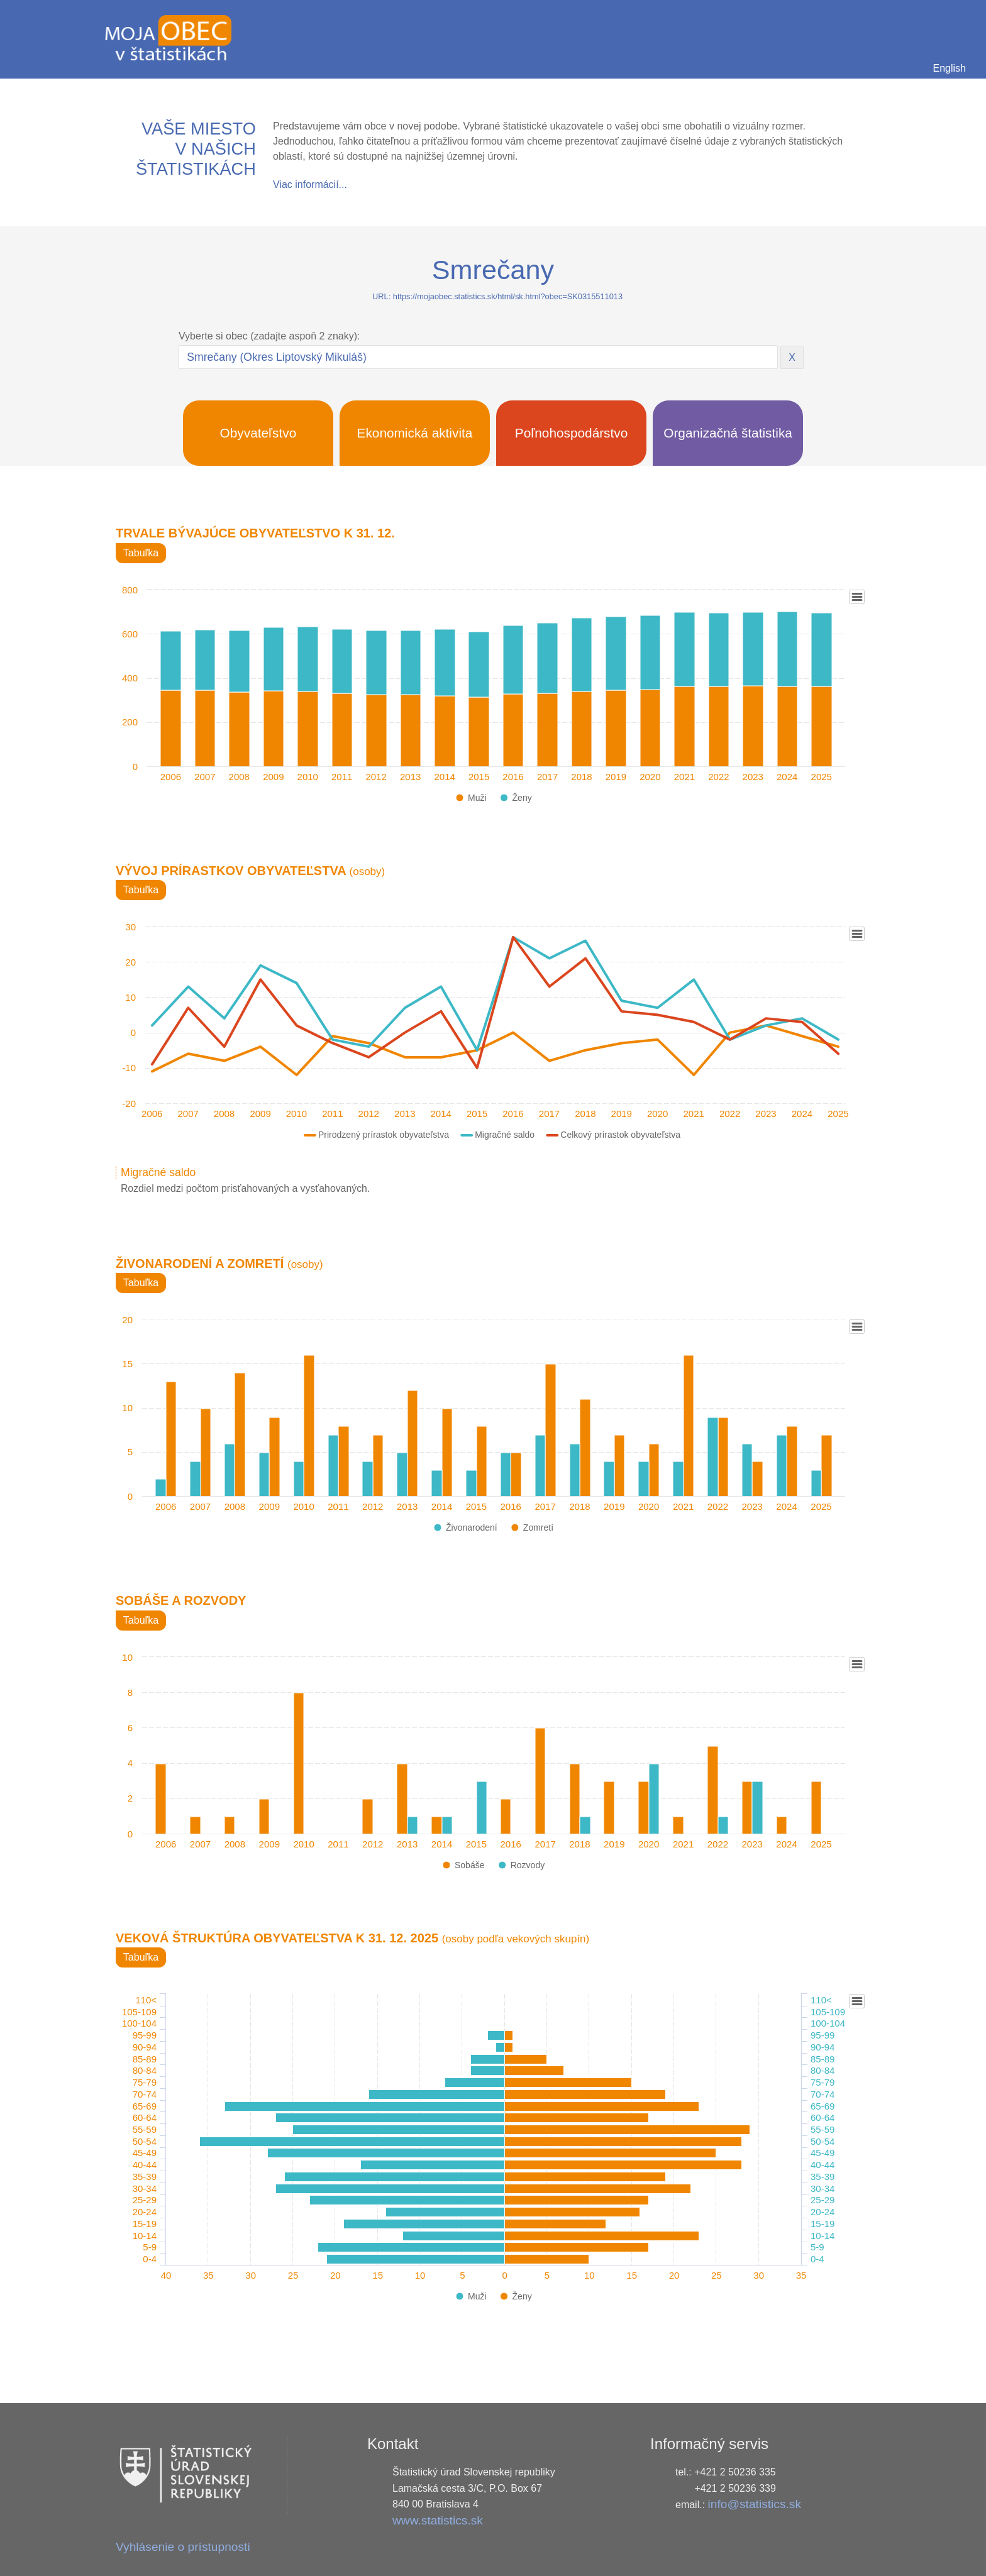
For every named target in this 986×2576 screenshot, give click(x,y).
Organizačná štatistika (727, 433)
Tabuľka (140, 553)
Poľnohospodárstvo (571, 433)
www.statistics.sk (437, 2520)
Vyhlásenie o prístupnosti (183, 2546)
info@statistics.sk (755, 2504)
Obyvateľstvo (258, 433)
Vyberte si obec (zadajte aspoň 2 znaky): (269, 336)
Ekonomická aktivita (415, 433)
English (949, 68)
